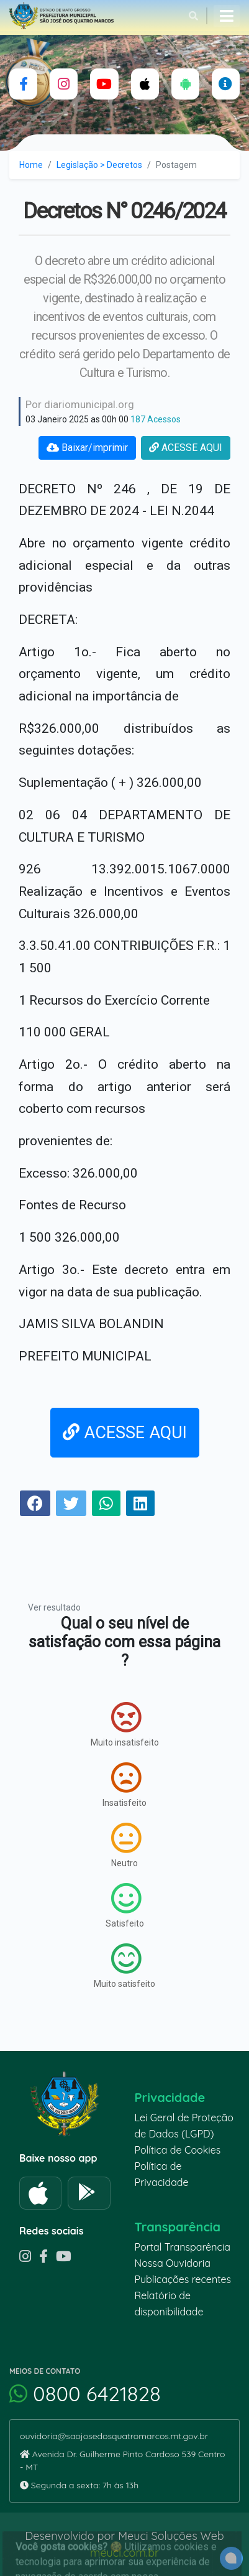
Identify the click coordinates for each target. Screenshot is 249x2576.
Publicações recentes (183, 2279)
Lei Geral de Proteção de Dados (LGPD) (184, 2125)
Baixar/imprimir (87, 447)
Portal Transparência (182, 2247)
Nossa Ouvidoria (173, 2263)
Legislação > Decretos (99, 165)
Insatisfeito (124, 1785)
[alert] (231, 2558)
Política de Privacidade (162, 2174)
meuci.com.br (124, 2553)
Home (31, 165)
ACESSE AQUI (185, 447)
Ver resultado (54, 1607)
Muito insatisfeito (125, 1724)
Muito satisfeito (124, 1966)
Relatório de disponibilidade (169, 2303)
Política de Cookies (178, 2150)
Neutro (126, 1845)
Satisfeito (125, 1905)
